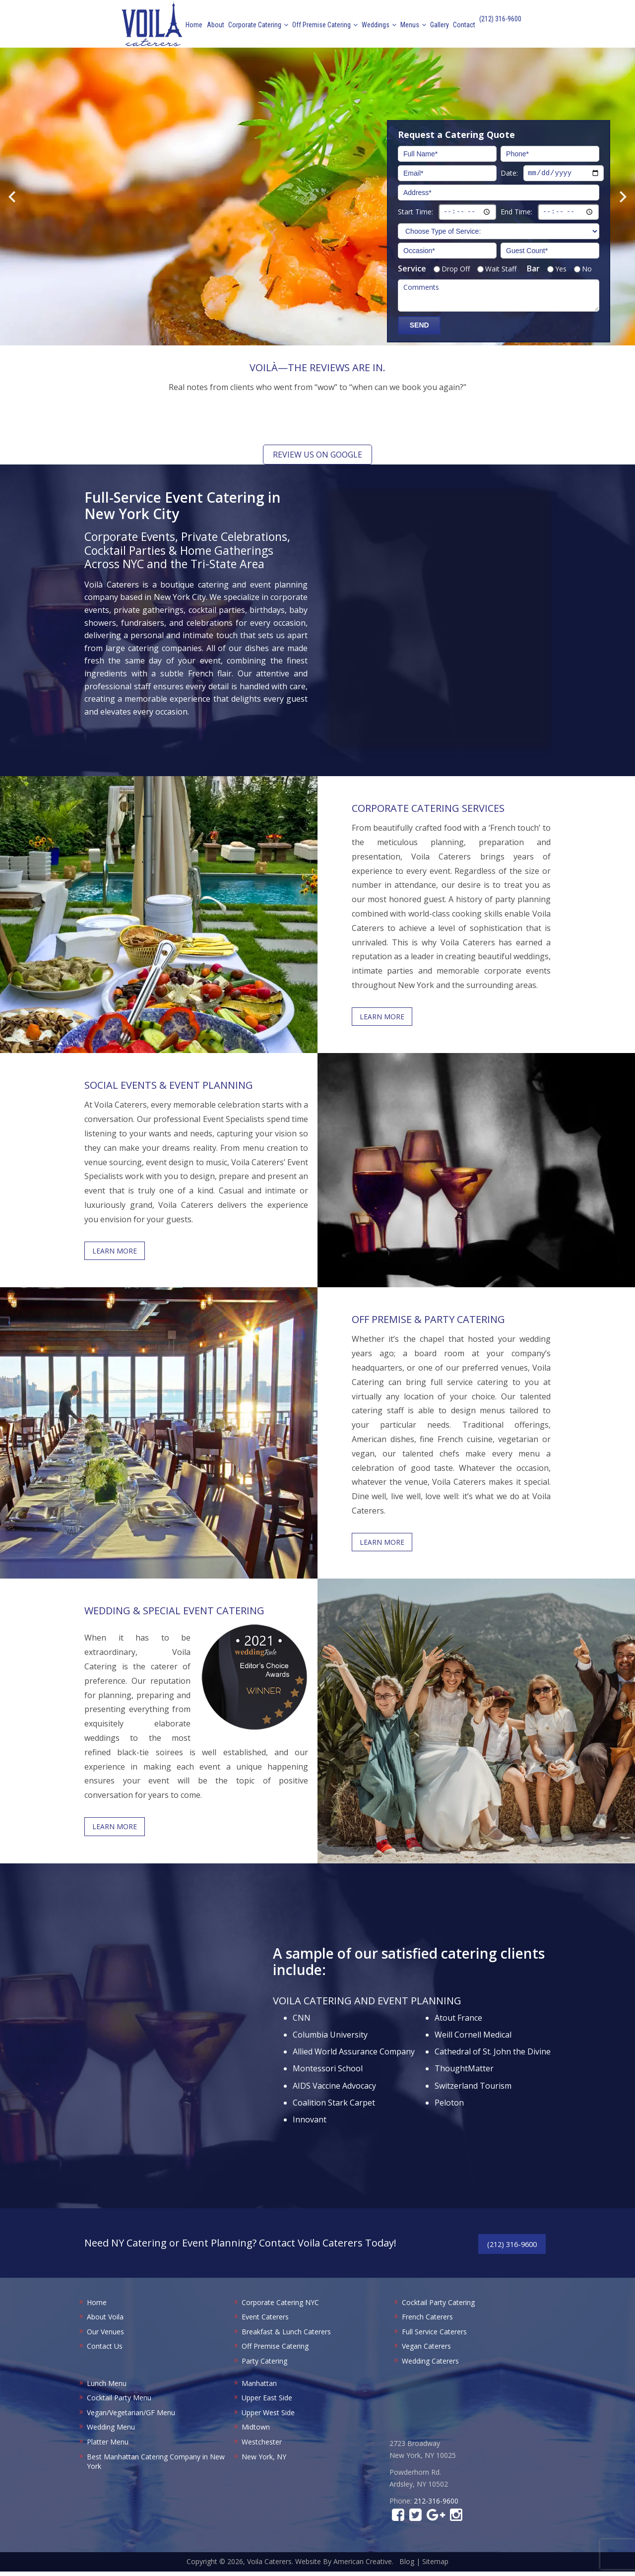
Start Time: (415, 210)
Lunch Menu (107, 2387)
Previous (12, 196)
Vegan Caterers (426, 2351)
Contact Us (105, 2351)
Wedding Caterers (430, 2365)
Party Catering (264, 2365)
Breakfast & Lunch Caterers (286, 2336)
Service (412, 268)
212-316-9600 (436, 2505)
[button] (168, 429)
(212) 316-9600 (500, 26)
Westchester (262, 2446)
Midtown (256, 2432)
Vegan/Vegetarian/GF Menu (131, 2417)
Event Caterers (265, 2321)
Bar (533, 268)
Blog (406, 2566)
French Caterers (427, 2321)
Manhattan (259, 2387)
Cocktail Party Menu (119, 2402)
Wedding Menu (111, 2432)
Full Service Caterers (434, 2336)
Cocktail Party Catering (438, 2307)
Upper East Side (267, 2402)
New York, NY (264, 2461)
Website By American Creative (343, 2566)
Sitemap (435, 2566)
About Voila (105, 2321)
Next (623, 196)
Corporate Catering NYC (280, 2307)
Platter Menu (107, 2446)
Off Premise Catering (275, 2351)
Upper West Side (268, 2417)
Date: (509, 172)
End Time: (516, 210)
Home (97, 2307)
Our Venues (105, 2336)
